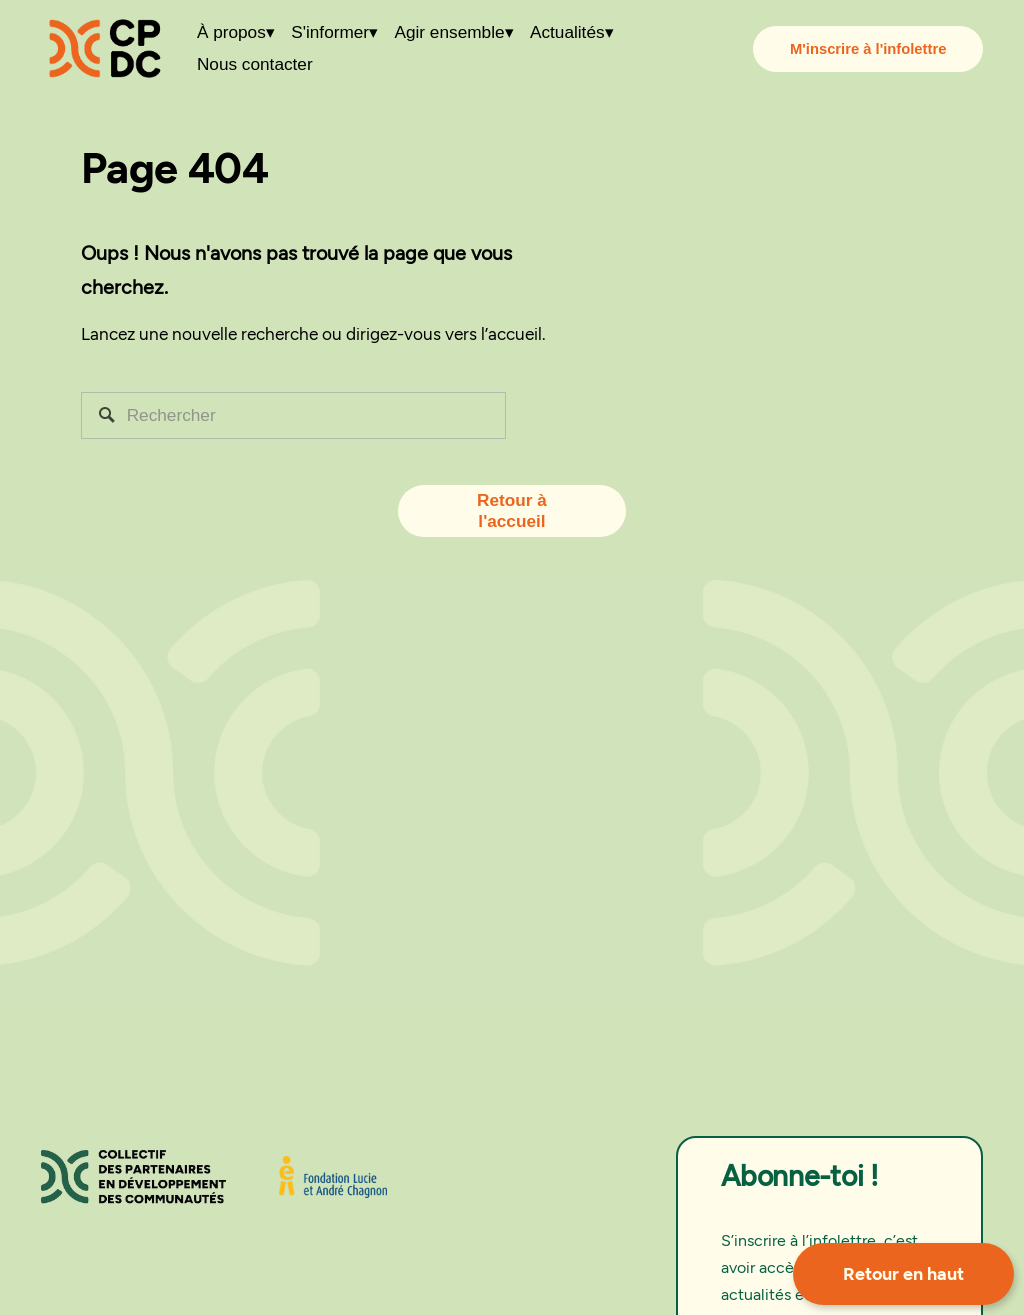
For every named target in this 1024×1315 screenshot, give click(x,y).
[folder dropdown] (236, 32)
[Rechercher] (294, 415)
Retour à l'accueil (512, 510)
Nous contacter (255, 65)
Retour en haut (903, 1274)
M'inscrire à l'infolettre (868, 49)
